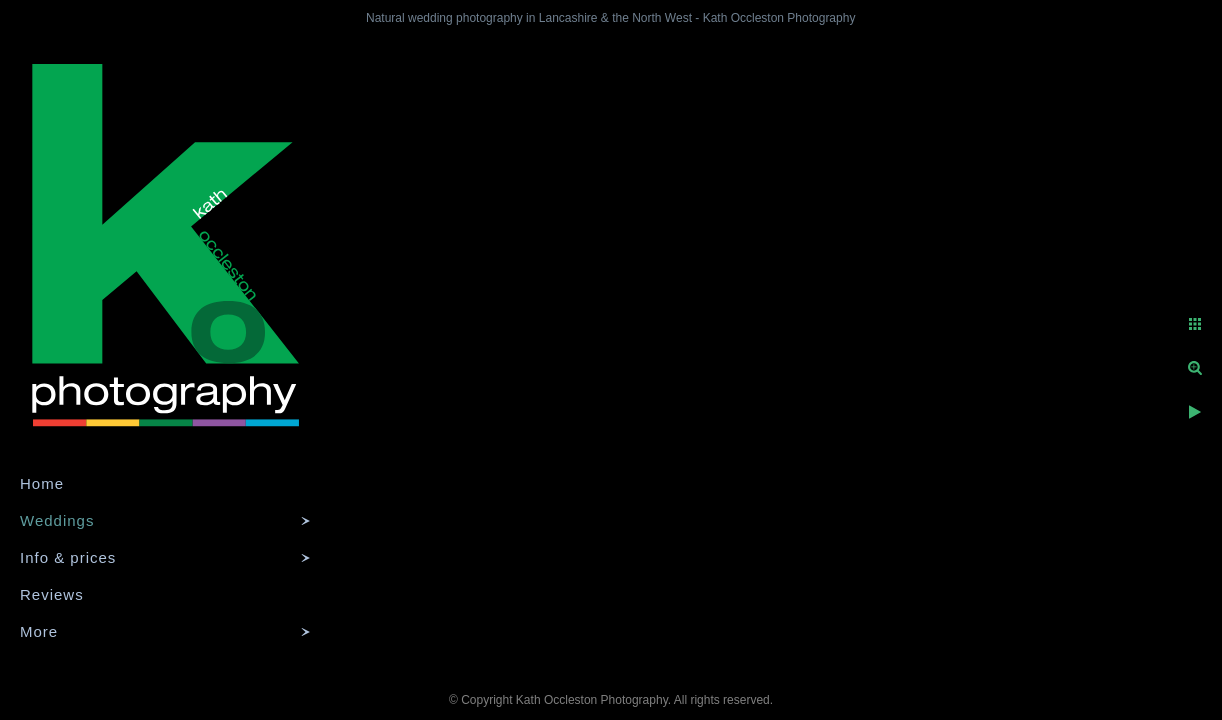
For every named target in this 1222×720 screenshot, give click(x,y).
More (39, 631)
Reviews (52, 594)
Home (42, 483)
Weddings (57, 520)
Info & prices (68, 557)
